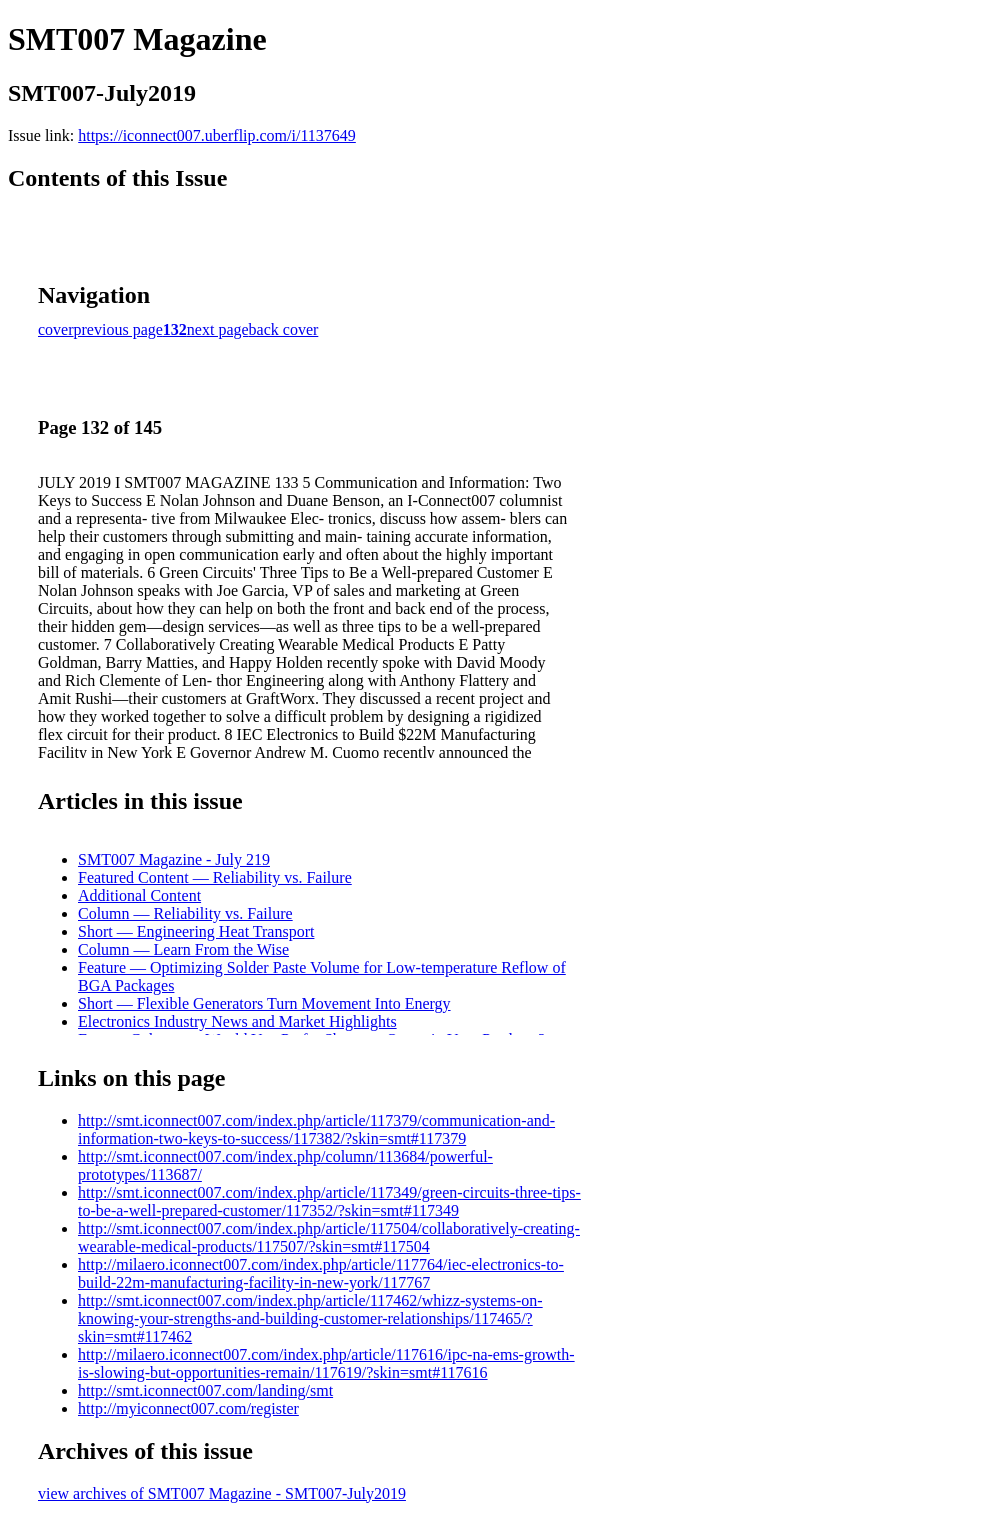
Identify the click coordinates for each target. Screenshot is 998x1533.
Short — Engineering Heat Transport (196, 931)
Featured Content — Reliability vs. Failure (215, 877)
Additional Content (139, 895)
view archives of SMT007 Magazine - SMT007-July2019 (222, 1493)
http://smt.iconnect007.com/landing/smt (205, 1390)
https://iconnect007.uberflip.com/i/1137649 (217, 135)
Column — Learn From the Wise (183, 949)
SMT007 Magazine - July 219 (174, 859)
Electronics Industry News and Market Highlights (237, 1021)
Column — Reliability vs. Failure (185, 913)
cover (56, 329)
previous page (118, 329)
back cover (284, 329)
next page (218, 329)
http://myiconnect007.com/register (188, 1408)
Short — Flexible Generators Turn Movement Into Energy (264, 1003)
